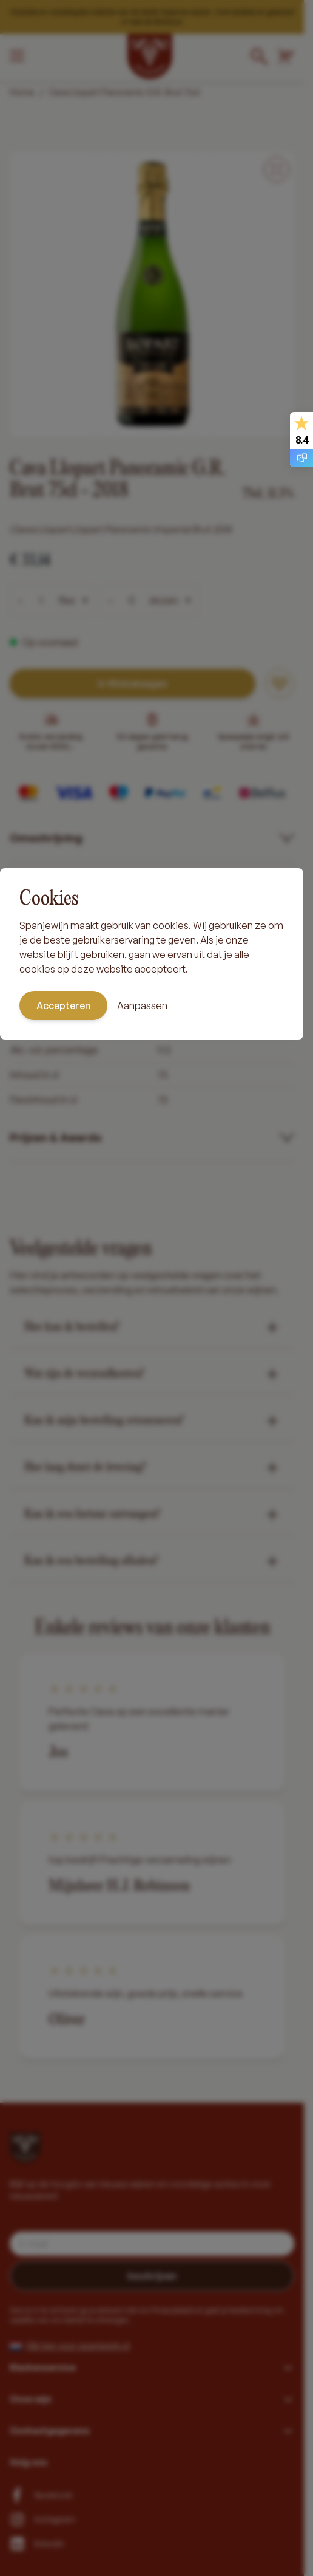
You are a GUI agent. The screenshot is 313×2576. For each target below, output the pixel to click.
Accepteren (63, 1005)
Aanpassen (142, 1005)
